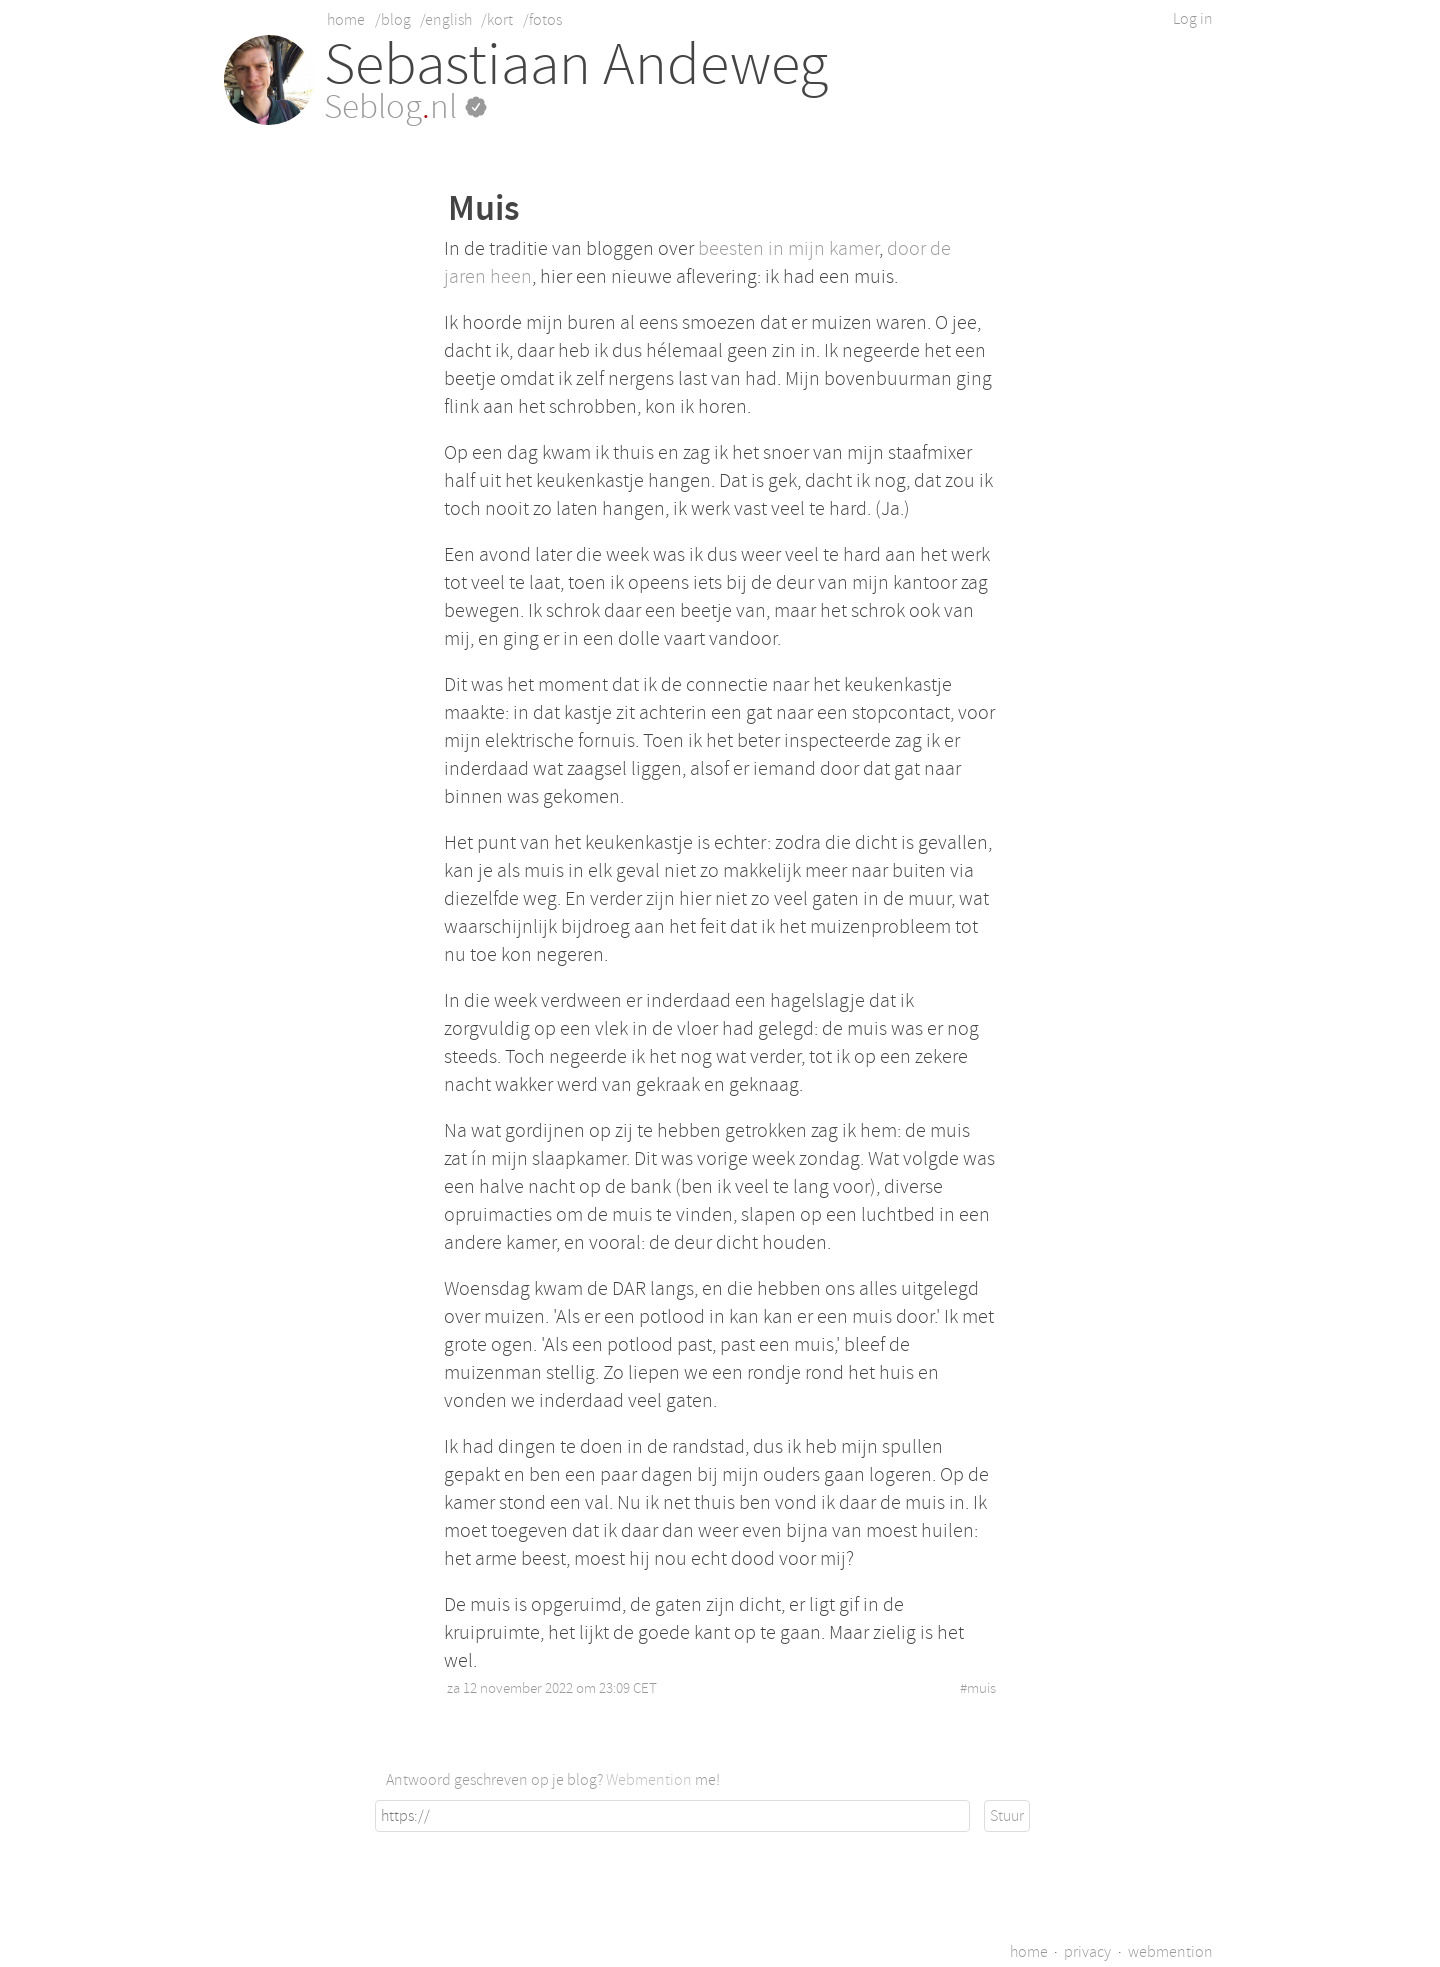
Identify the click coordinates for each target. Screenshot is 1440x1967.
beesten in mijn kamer (788, 248)
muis (981, 1688)
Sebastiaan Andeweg (576, 64)
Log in (1193, 19)
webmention (1170, 1952)
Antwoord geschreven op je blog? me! (553, 1780)
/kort (497, 20)
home (346, 20)
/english (446, 20)
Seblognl (405, 107)
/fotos (542, 20)
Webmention (649, 1780)
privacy (1087, 1952)
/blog (393, 20)
